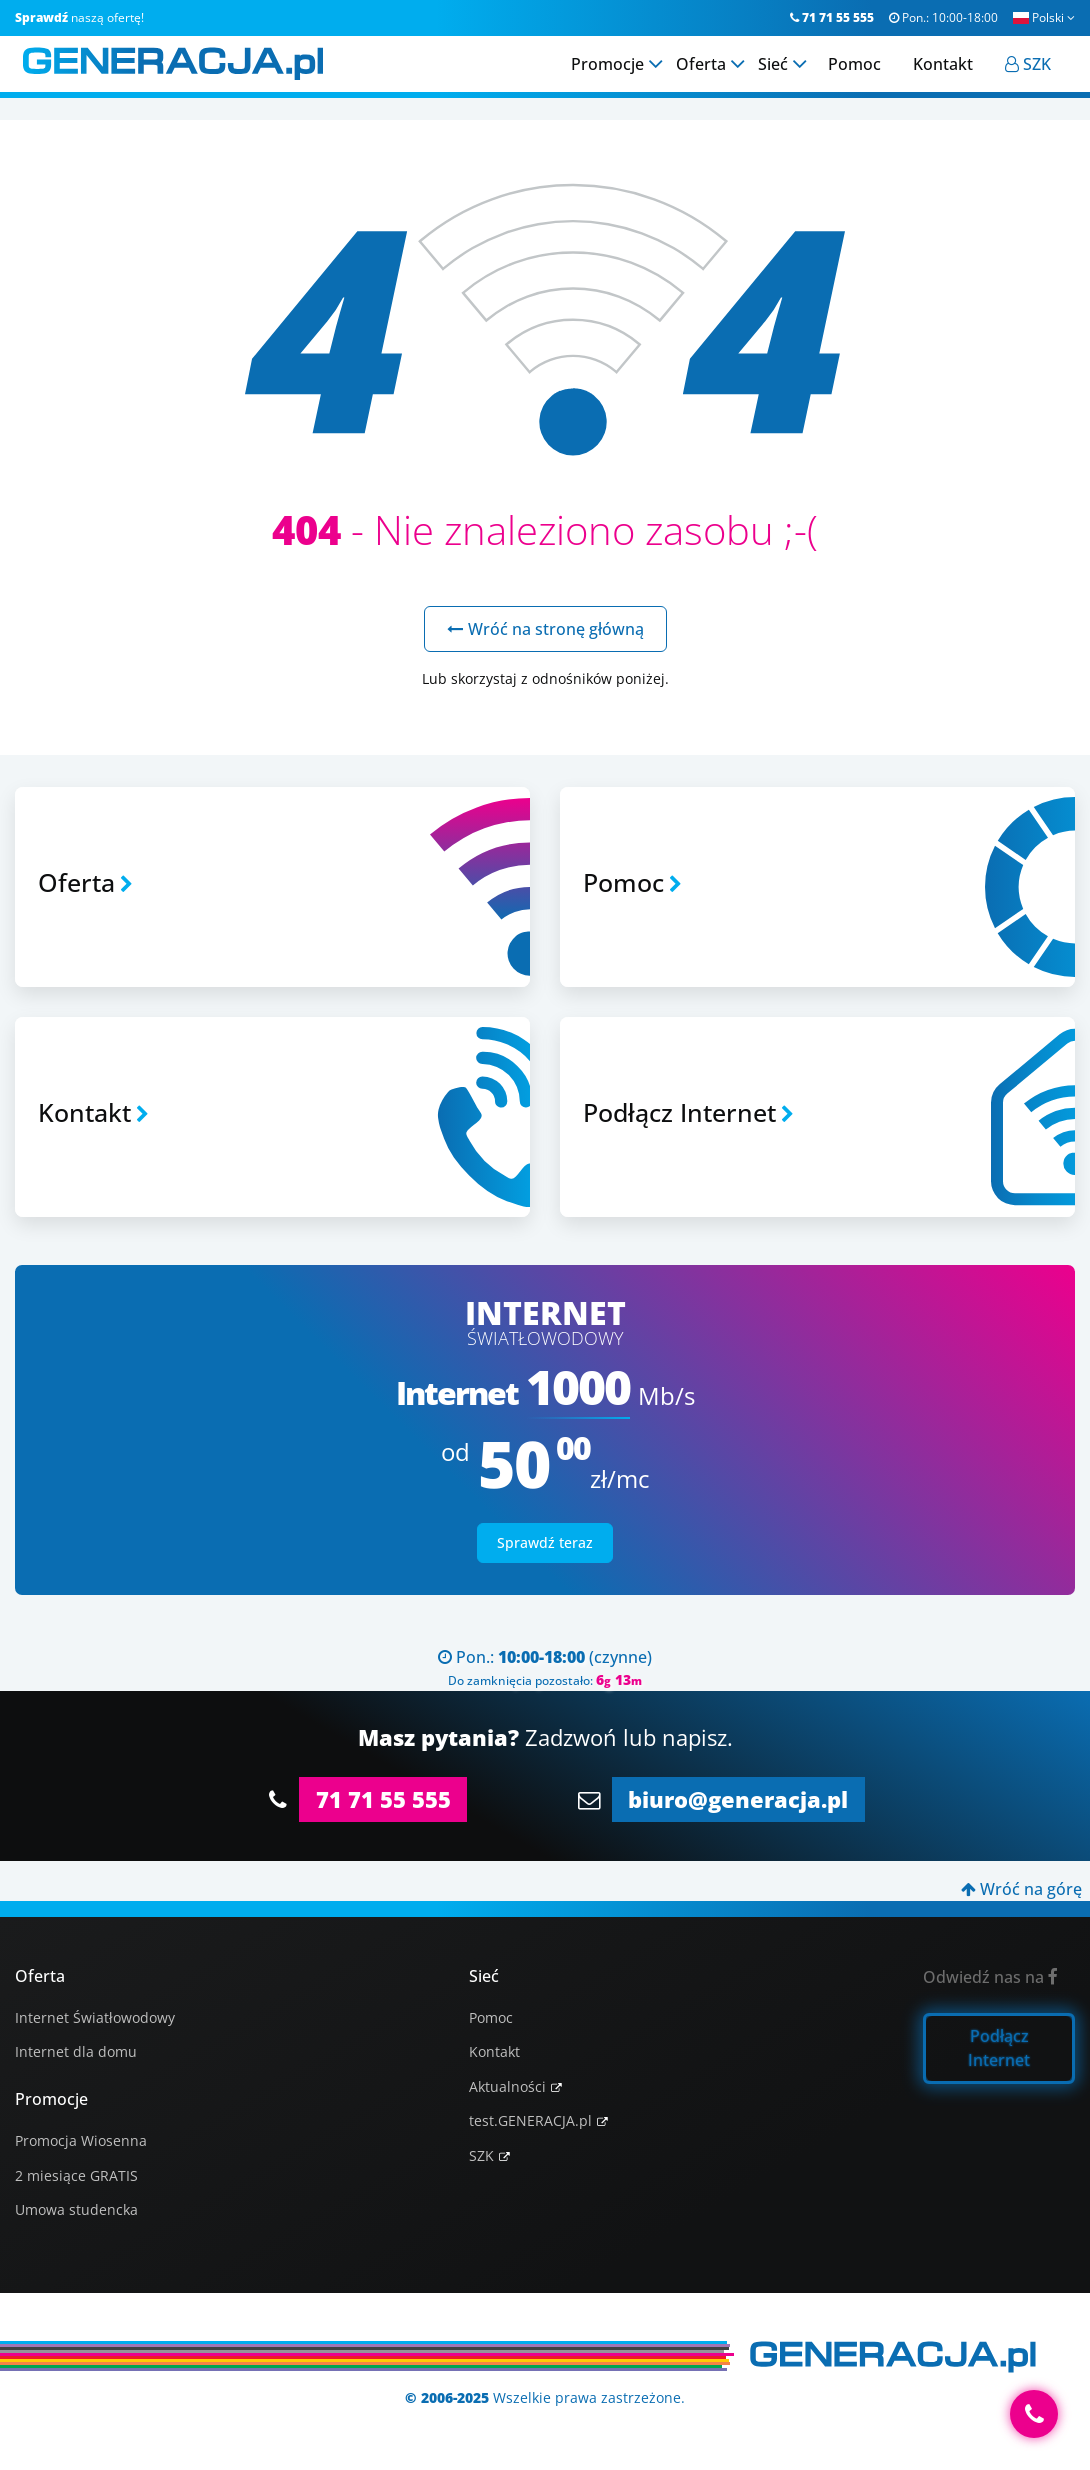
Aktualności (507, 2086)
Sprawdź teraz (545, 1542)
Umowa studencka (76, 2209)
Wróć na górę (1021, 1889)
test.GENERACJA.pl (530, 2120)
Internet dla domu (76, 2051)
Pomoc (491, 2017)
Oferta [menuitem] (709, 79)
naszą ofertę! (79, 17)
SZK (481, 2155)
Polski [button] (1044, 17)
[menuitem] (1036, 79)
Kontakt (494, 2051)
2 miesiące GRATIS (76, 2175)
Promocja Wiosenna (81, 2140)
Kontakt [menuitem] (951, 79)
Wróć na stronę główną (545, 629)
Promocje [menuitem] (615, 79)
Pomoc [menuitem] (862, 79)
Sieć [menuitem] (781, 79)
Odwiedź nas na (990, 1977)
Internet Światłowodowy (95, 2017)
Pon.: (943, 17)
